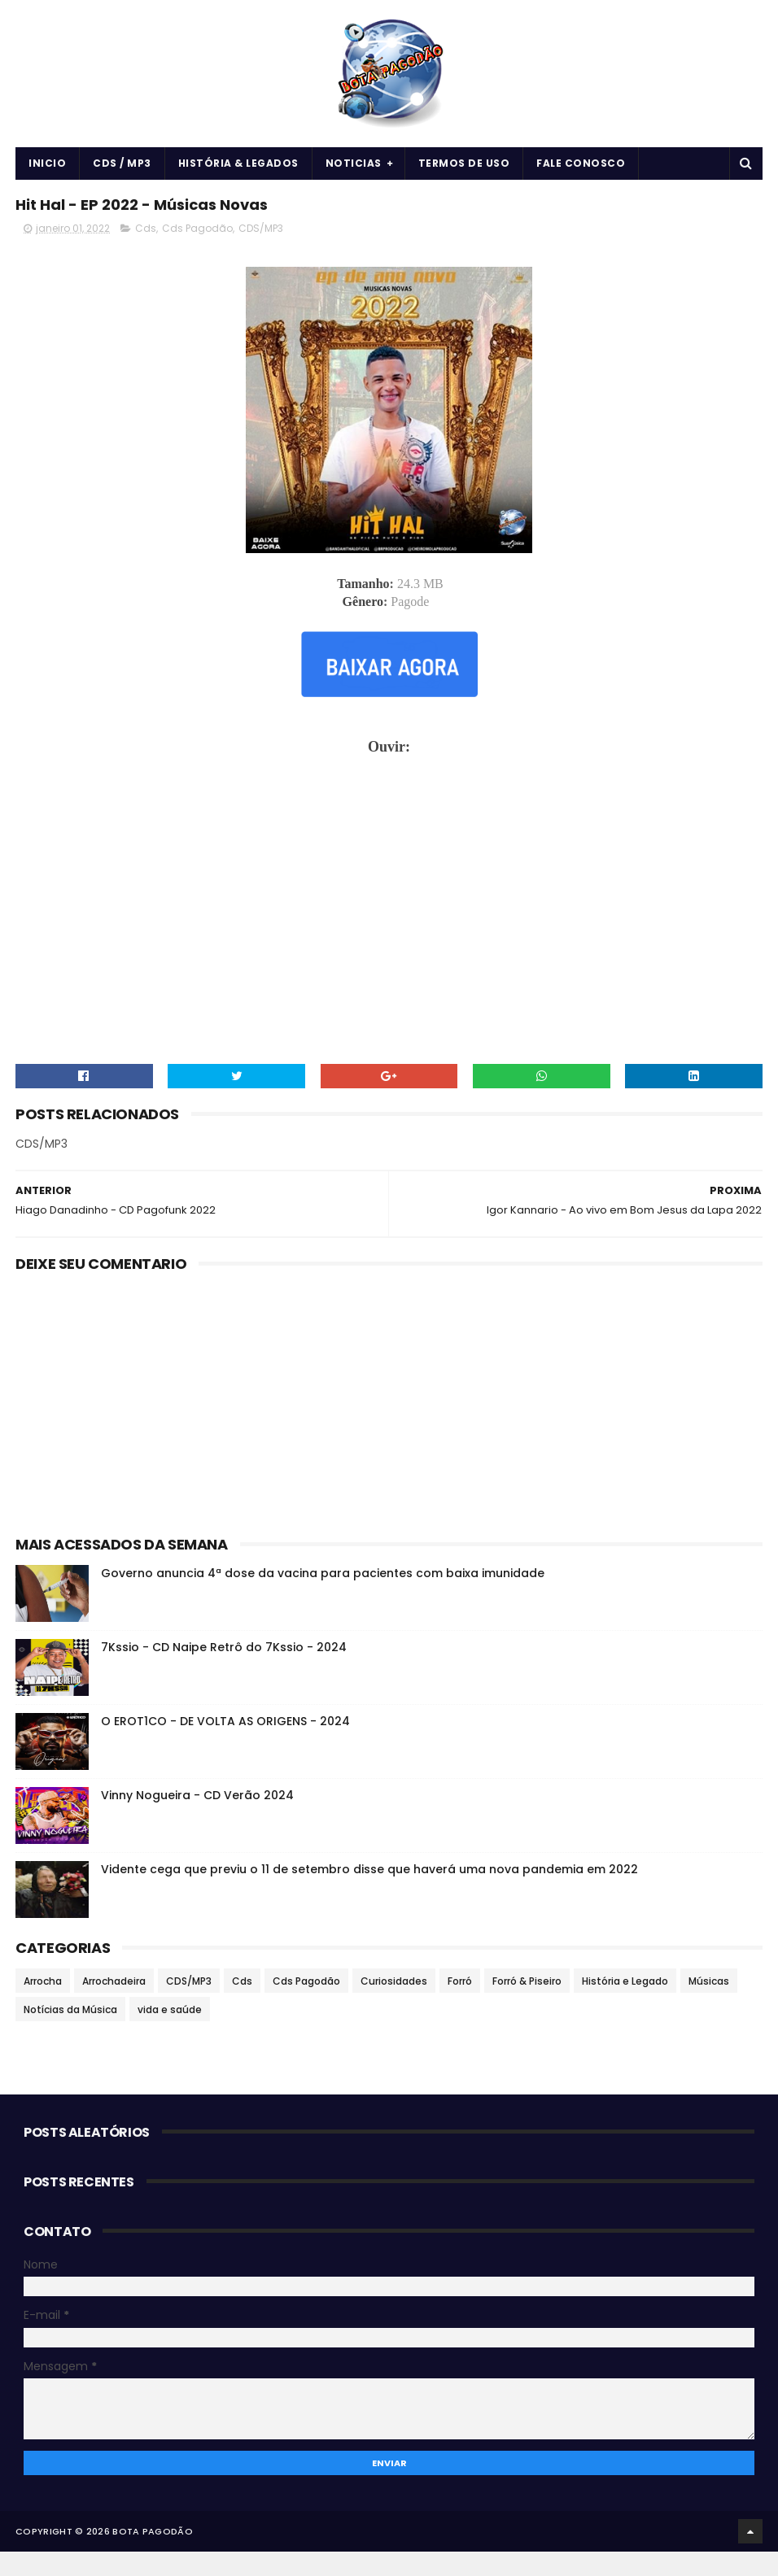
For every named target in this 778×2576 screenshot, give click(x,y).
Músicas (708, 2005)
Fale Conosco (580, 176)
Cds (145, 252)
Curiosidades (394, 2005)
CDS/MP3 (260, 252)
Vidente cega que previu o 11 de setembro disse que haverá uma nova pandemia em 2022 (369, 1893)
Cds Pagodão (197, 252)
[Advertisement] (389, 1424)
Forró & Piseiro (527, 2005)
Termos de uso (464, 176)
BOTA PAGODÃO (152, 2555)
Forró (460, 2005)
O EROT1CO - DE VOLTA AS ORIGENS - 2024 (225, 1745)
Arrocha (43, 2005)
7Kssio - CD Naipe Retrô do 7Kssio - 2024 (224, 1671)
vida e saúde (170, 2033)
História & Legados (238, 176)
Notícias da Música (70, 2033)
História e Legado (625, 2005)
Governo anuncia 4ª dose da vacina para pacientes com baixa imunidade (322, 1597)
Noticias (354, 176)
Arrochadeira (114, 2005)
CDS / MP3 (122, 176)
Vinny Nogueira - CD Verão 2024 (197, 1819)
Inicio (47, 176)
